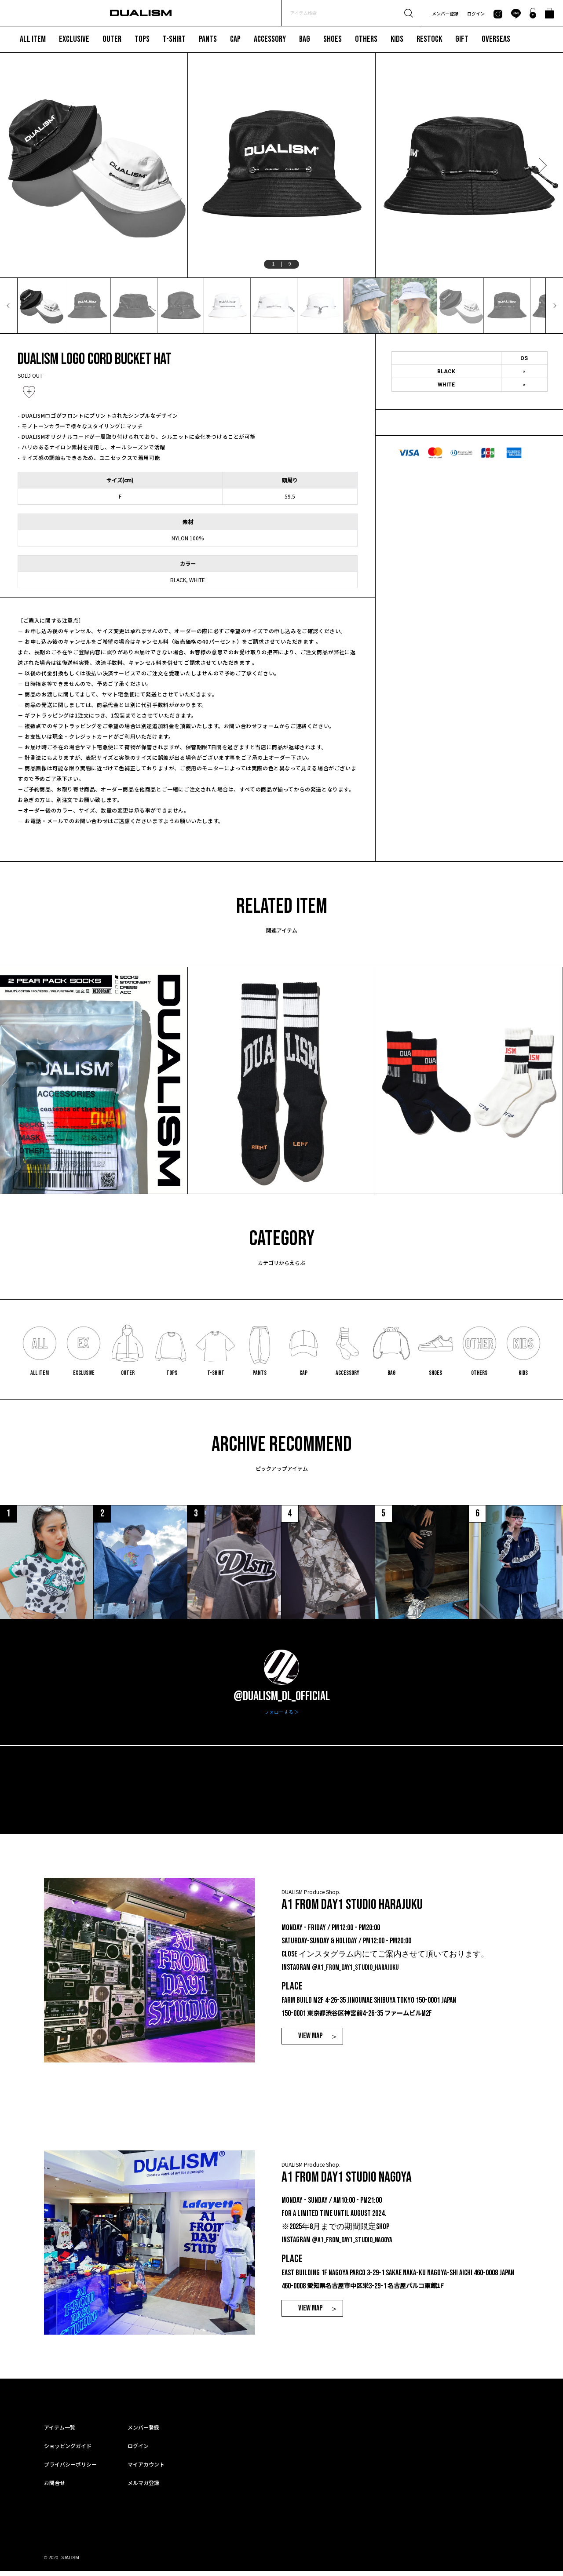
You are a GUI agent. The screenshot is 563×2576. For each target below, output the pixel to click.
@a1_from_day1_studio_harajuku (358, 1972)
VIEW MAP (310, 2040)
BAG (304, 39)
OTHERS (366, 39)
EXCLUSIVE (74, 39)
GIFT (461, 39)
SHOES (332, 39)
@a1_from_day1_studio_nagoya (355, 2244)
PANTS (208, 39)
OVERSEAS (496, 39)
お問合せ (54, 2487)
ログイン (476, 13)
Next (541, 165)
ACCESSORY (270, 39)
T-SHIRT (174, 39)
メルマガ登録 (143, 2487)
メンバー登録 (445, 13)
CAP (235, 39)
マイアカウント (146, 2469)
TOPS (142, 39)
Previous (21, 165)
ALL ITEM (33, 39)
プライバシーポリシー (70, 2469)
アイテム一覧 (59, 2432)
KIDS (397, 39)
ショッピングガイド (67, 2450)
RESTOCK (429, 39)
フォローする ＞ (282, 1717)
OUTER (111, 39)
